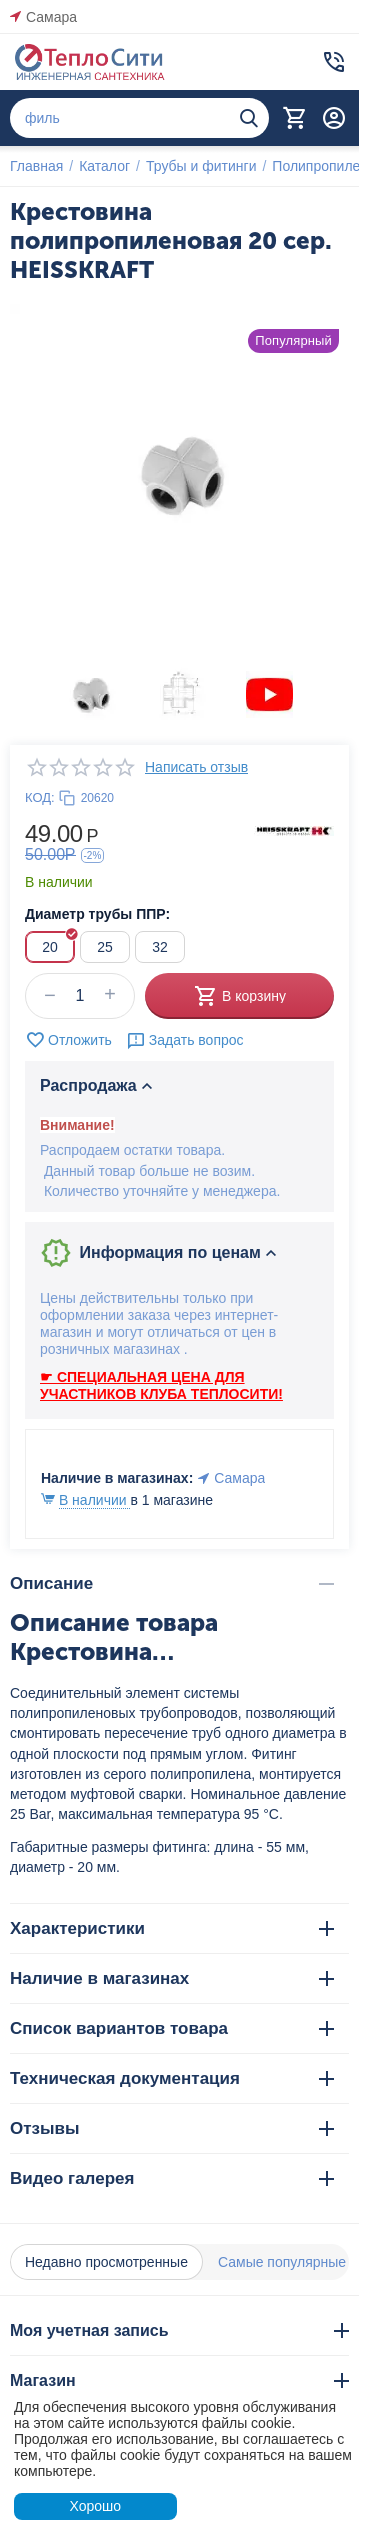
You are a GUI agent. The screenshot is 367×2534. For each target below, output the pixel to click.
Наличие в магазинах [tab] (172, 1978)
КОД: (40, 797)
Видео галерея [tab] (172, 2178)
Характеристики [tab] (172, 1928)
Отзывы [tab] (172, 2128)
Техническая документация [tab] (172, 2078)
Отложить (68, 1040)
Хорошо (95, 2506)
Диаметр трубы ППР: (97, 914)
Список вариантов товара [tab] (172, 2028)
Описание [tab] (172, 1583)
